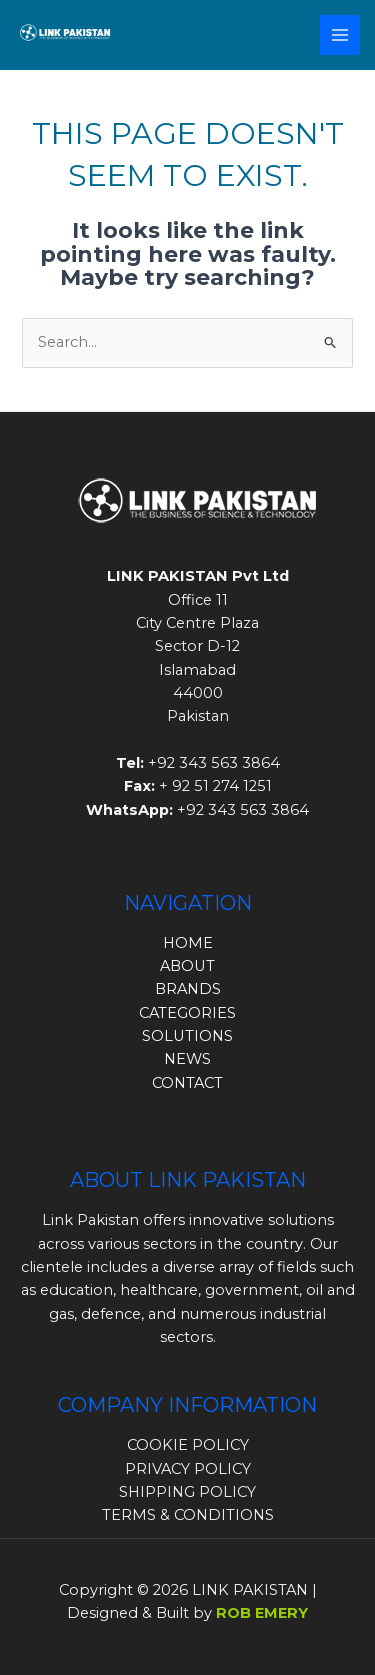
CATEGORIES (187, 1013)
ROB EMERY (262, 1613)
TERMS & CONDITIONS (188, 1515)
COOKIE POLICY (188, 1445)
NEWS (187, 1059)
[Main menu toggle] (340, 35)
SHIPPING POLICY (187, 1492)
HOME (188, 943)
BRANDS (188, 989)
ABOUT (187, 966)
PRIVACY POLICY (188, 1469)
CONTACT (187, 1083)
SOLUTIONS (187, 1036)
